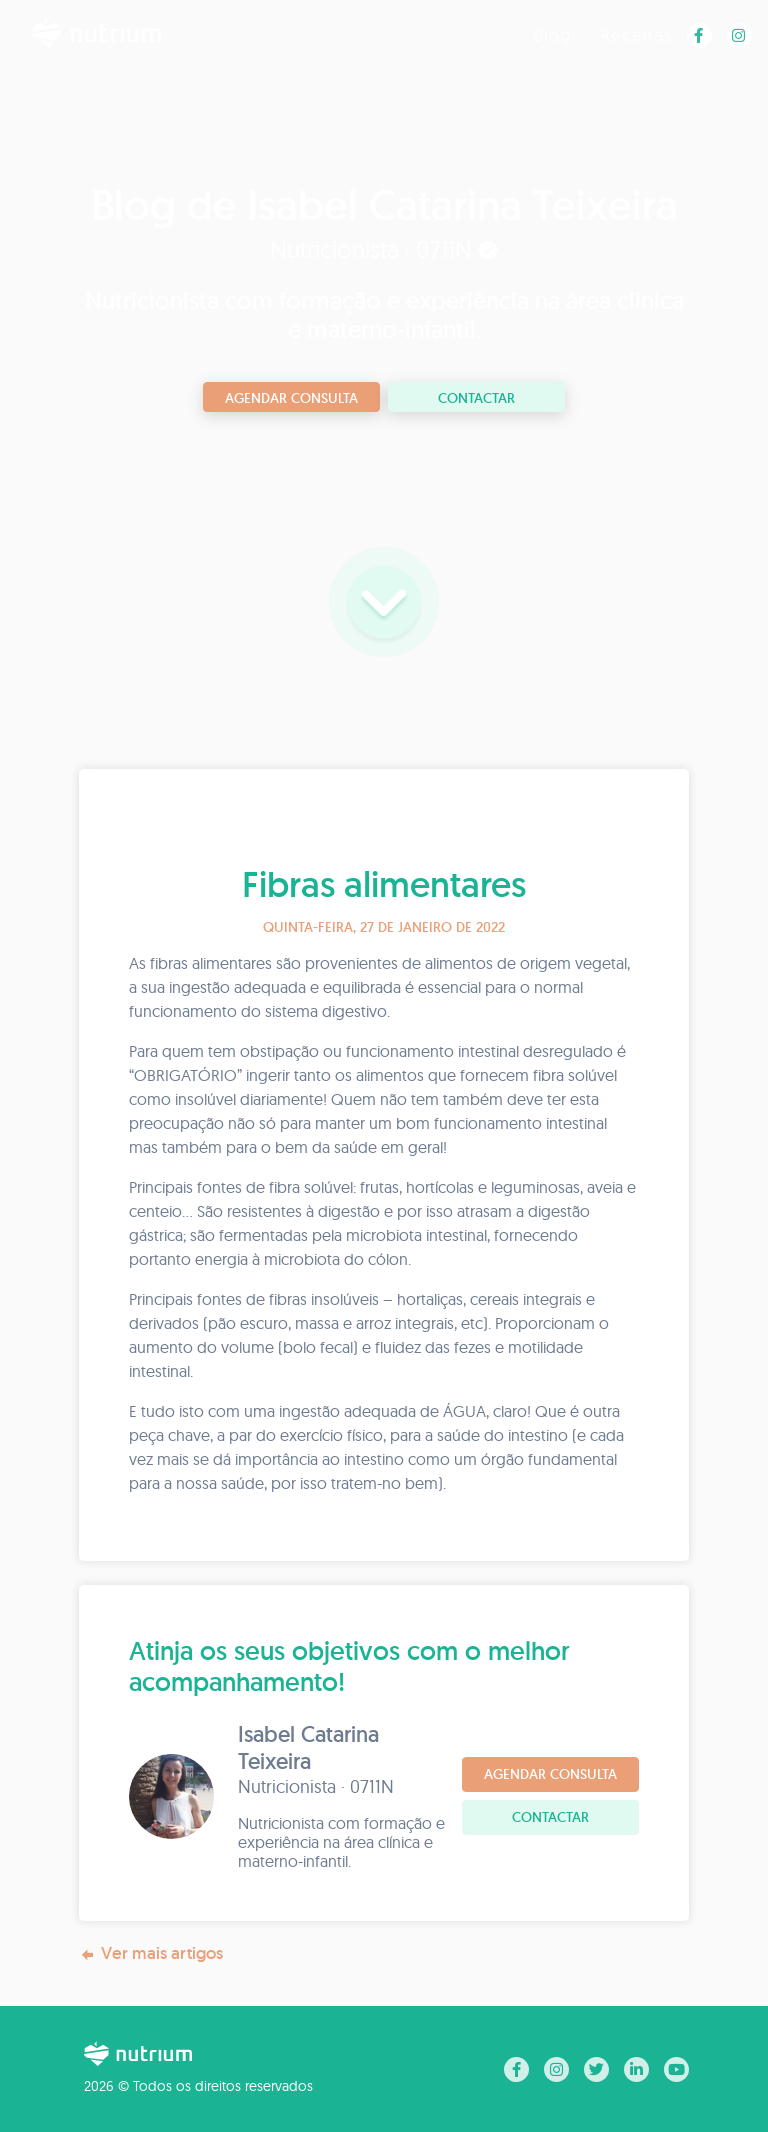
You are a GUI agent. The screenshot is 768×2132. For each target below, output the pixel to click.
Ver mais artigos (151, 1953)
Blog (552, 34)
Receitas (636, 34)
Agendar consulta (291, 398)
